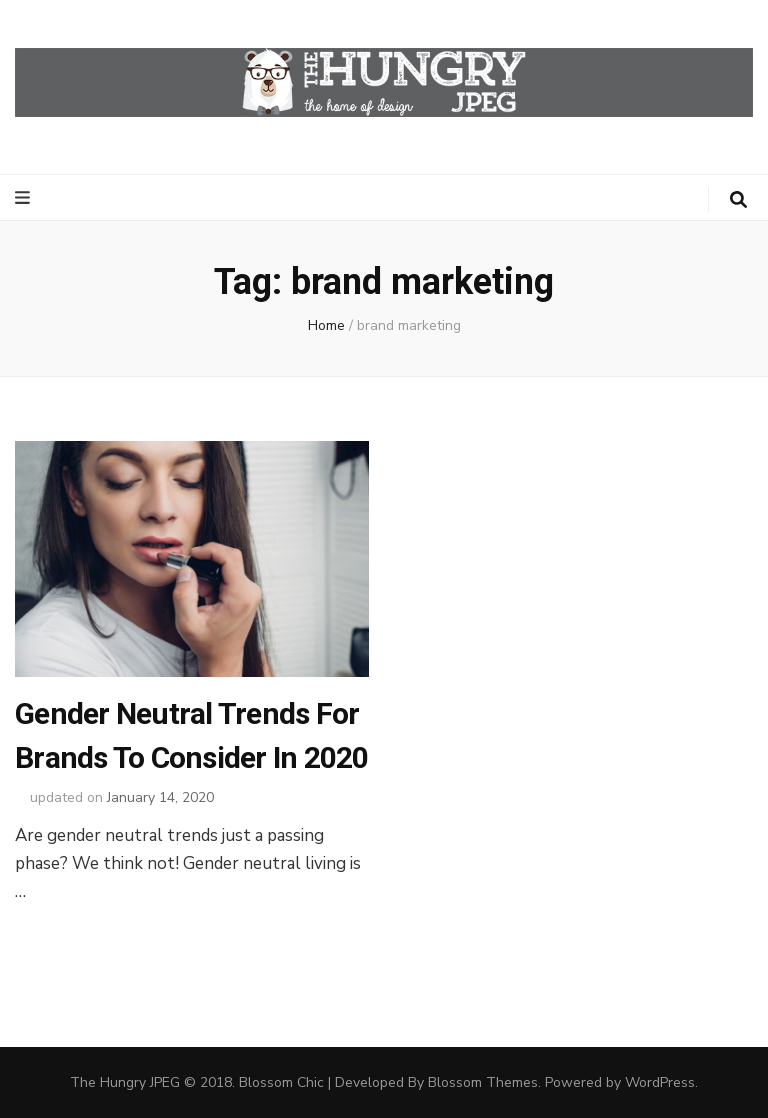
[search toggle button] (738, 200)
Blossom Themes (483, 1082)
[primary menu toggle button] (25, 198)
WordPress (660, 1082)
